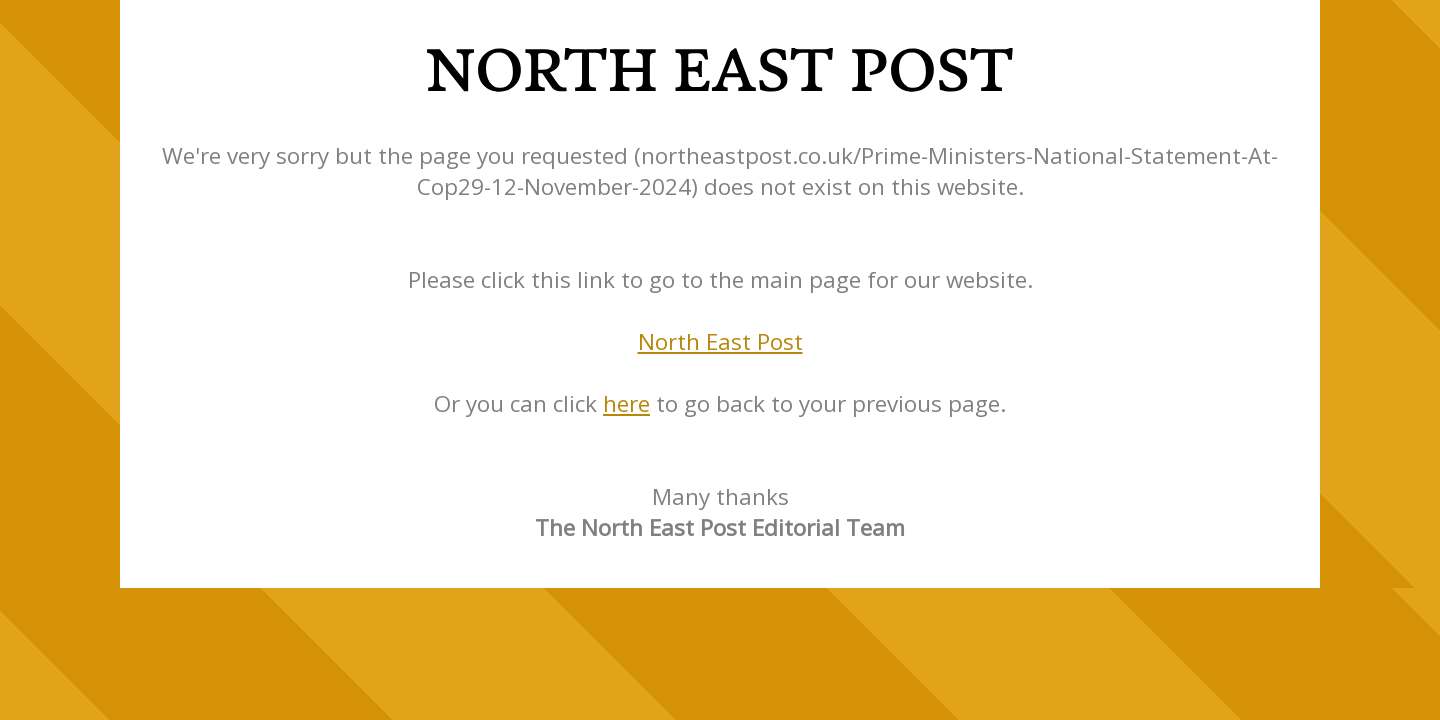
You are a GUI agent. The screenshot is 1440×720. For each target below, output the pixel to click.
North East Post (720, 341)
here (626, 403)
